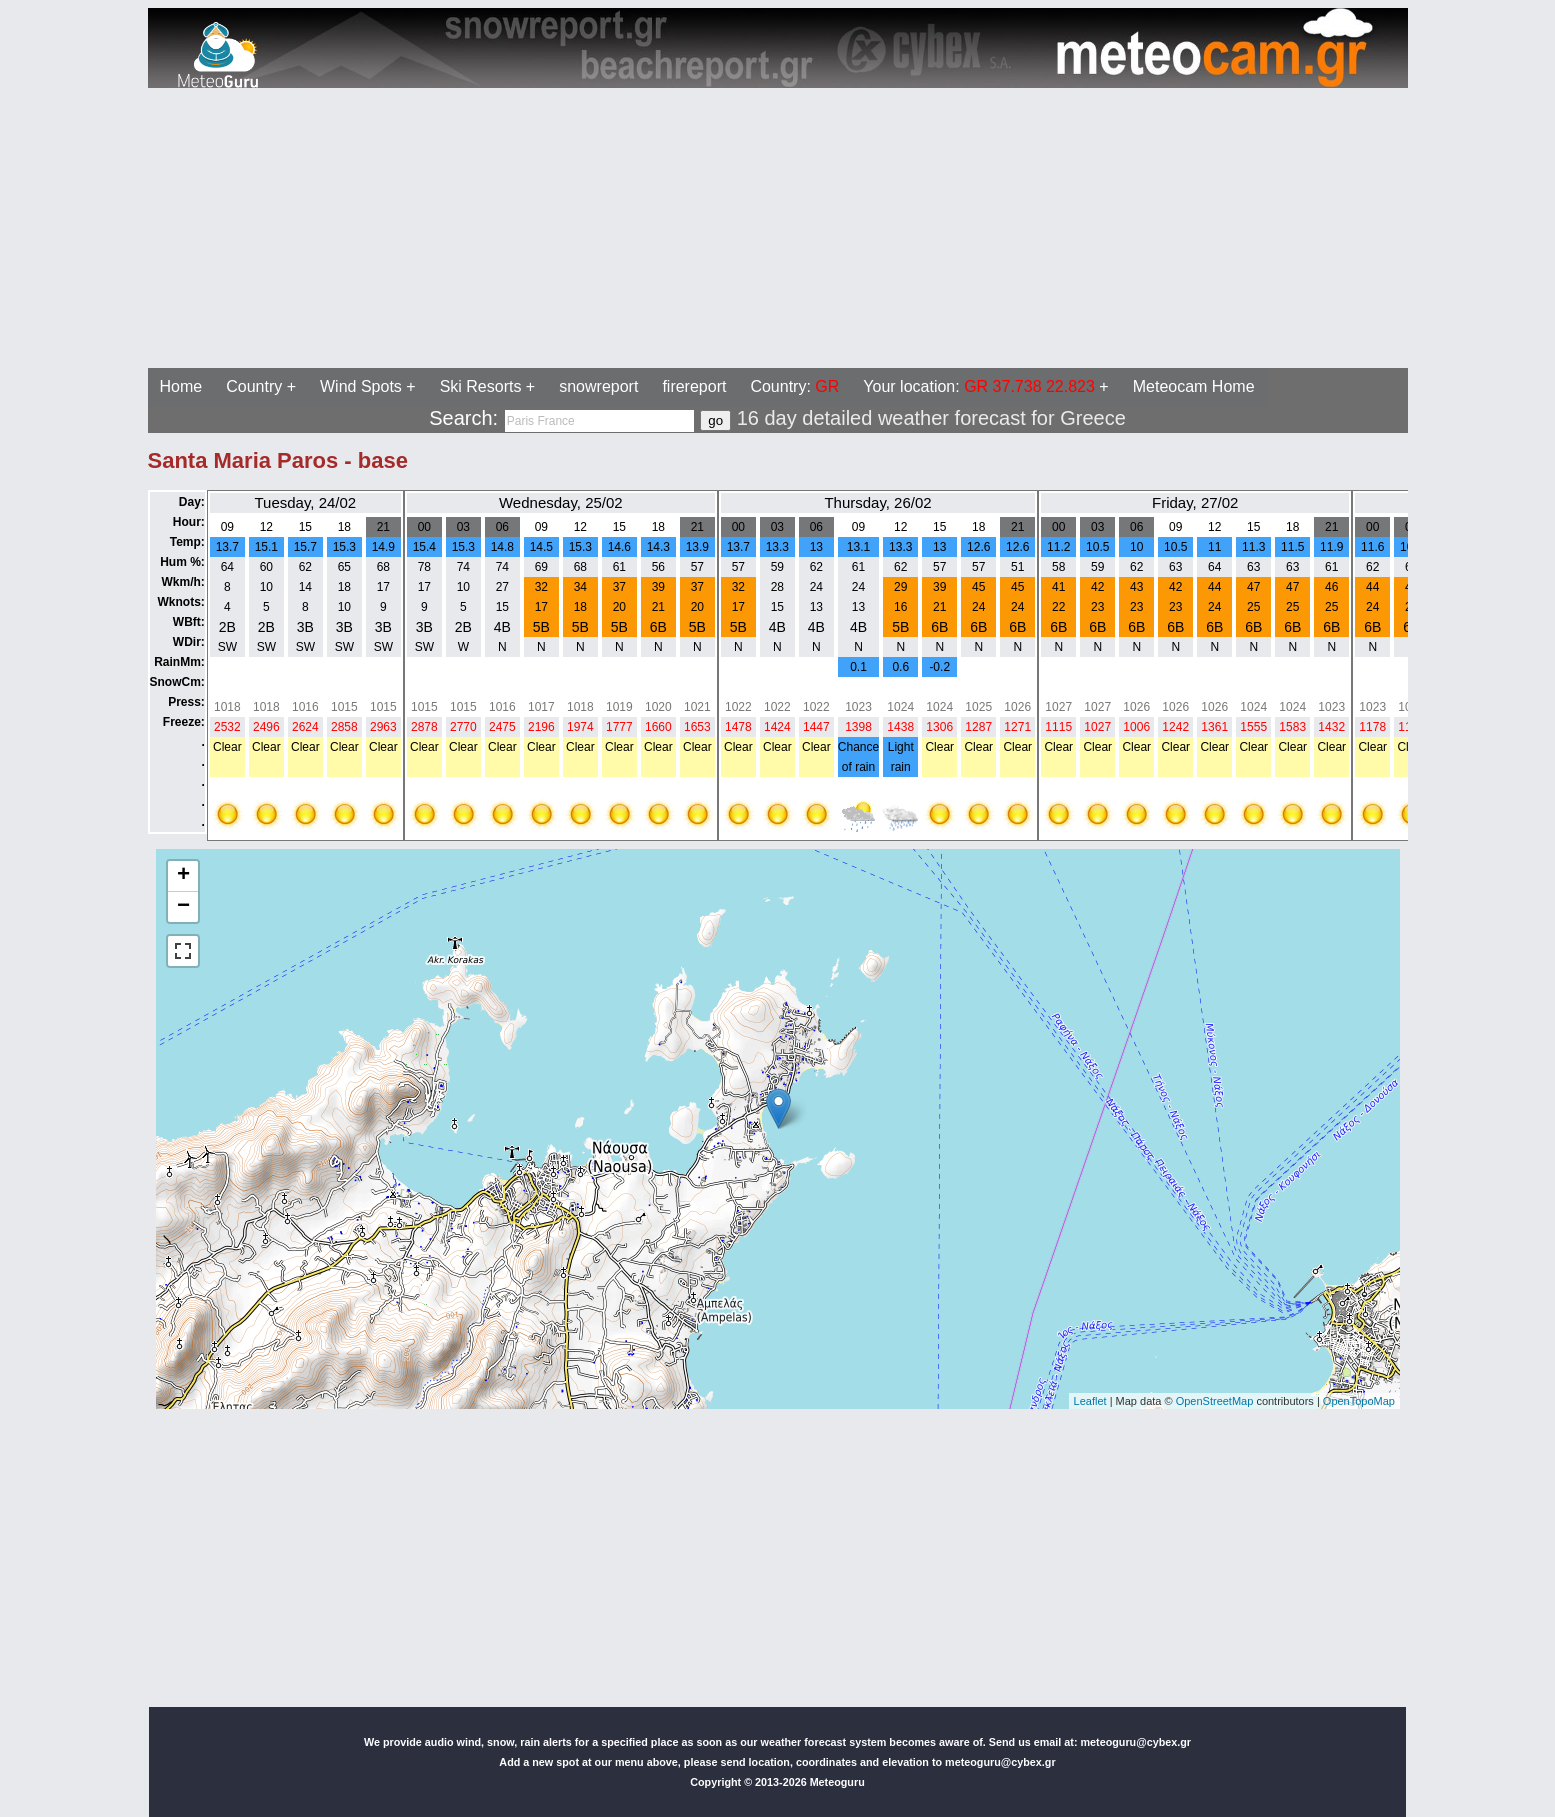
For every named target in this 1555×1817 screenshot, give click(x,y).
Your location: (979, 386)
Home (181, 386)
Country (254, 386)
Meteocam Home (1194, 386)
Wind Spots (361, 386)
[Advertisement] (608, 228)
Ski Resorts (481, 386)
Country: (794, 386)
